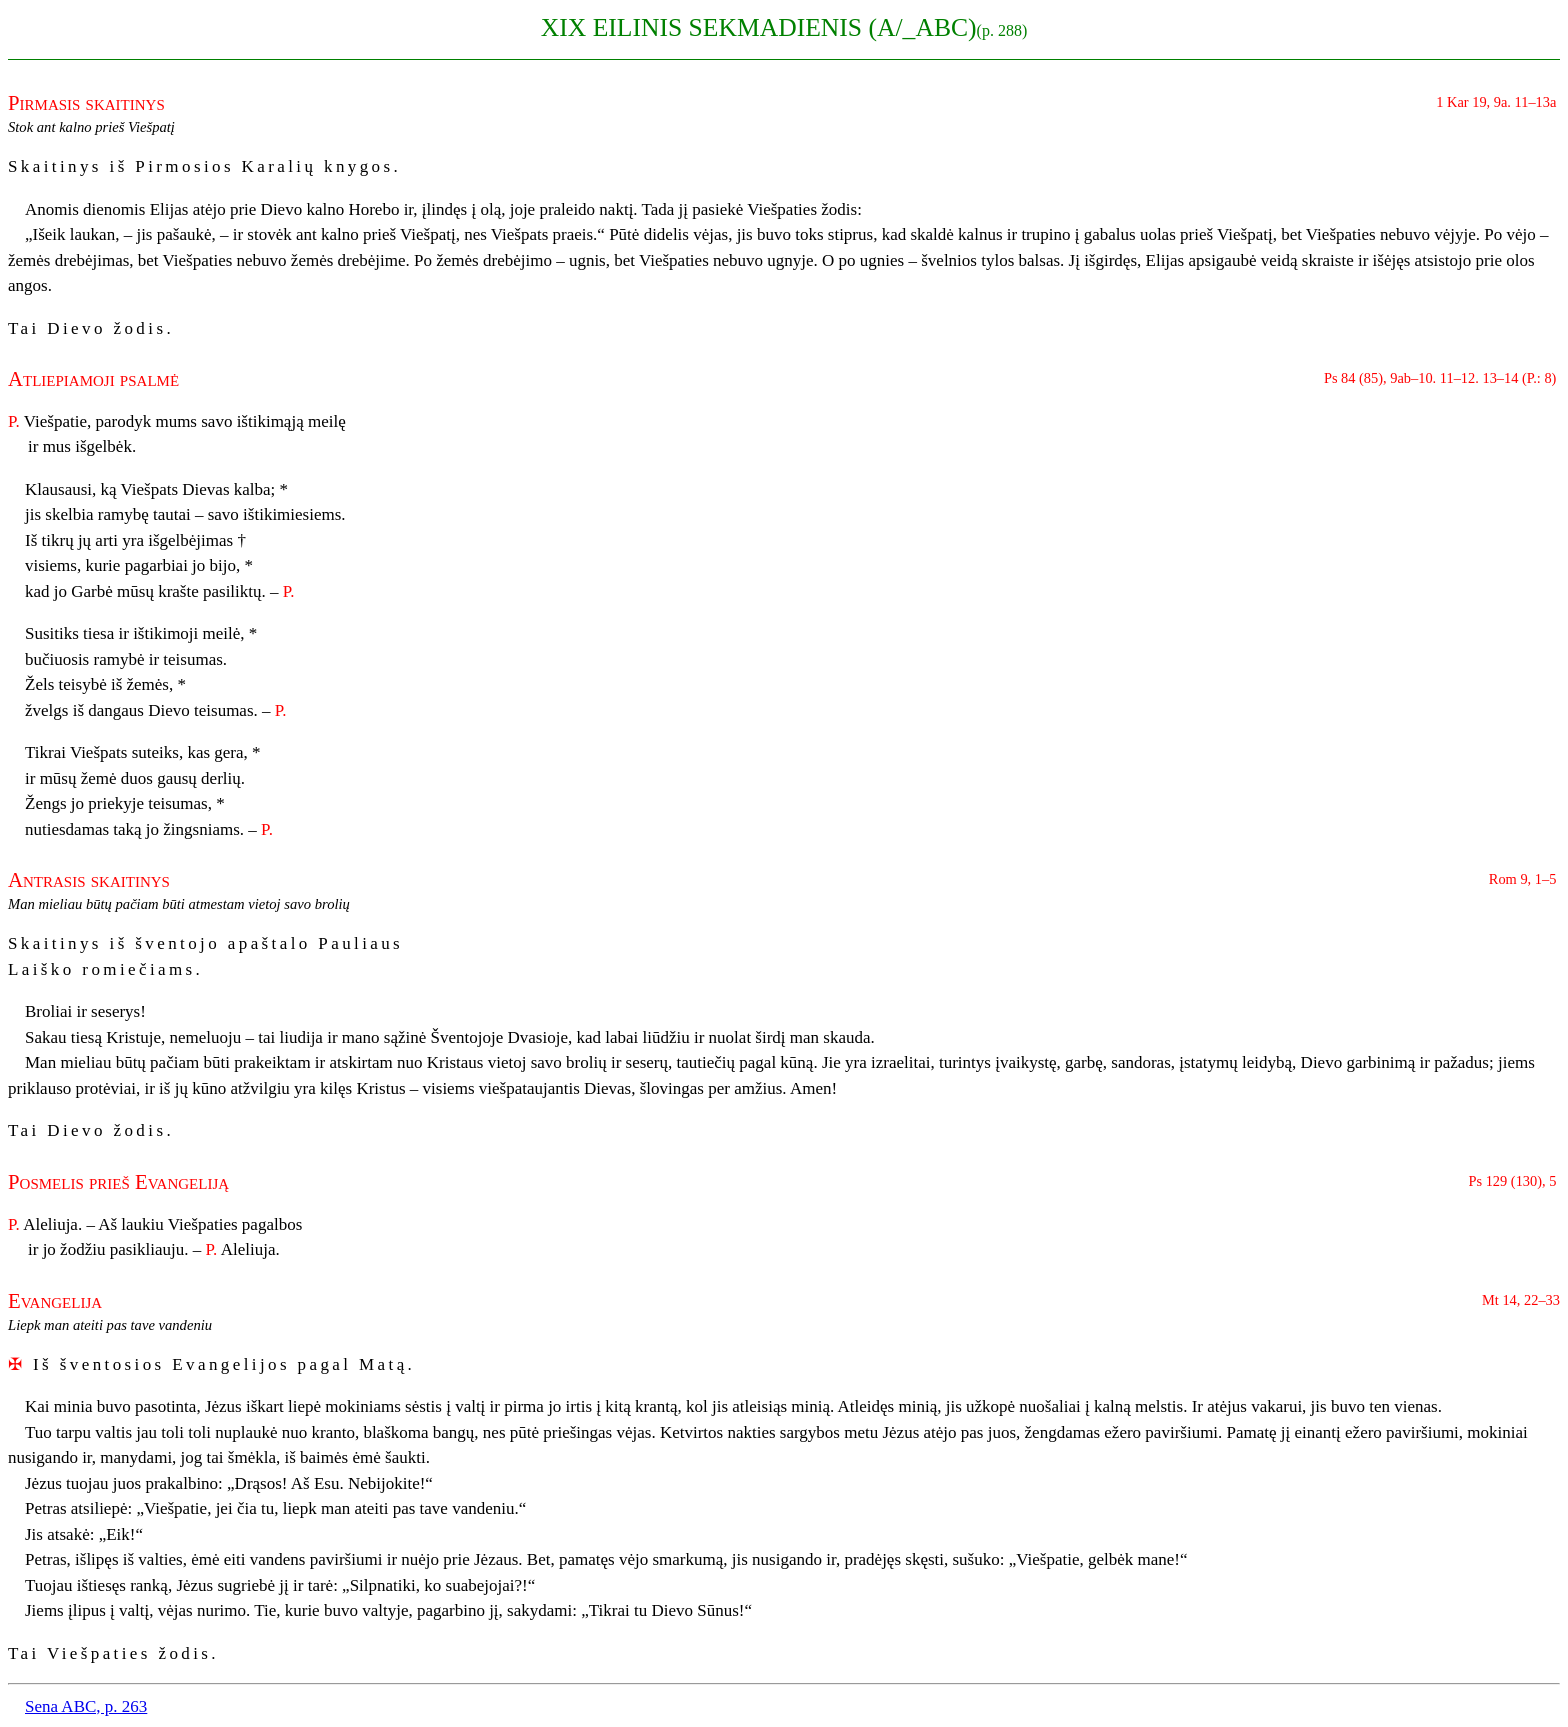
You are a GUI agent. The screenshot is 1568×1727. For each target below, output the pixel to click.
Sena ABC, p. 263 (86, 1706)
